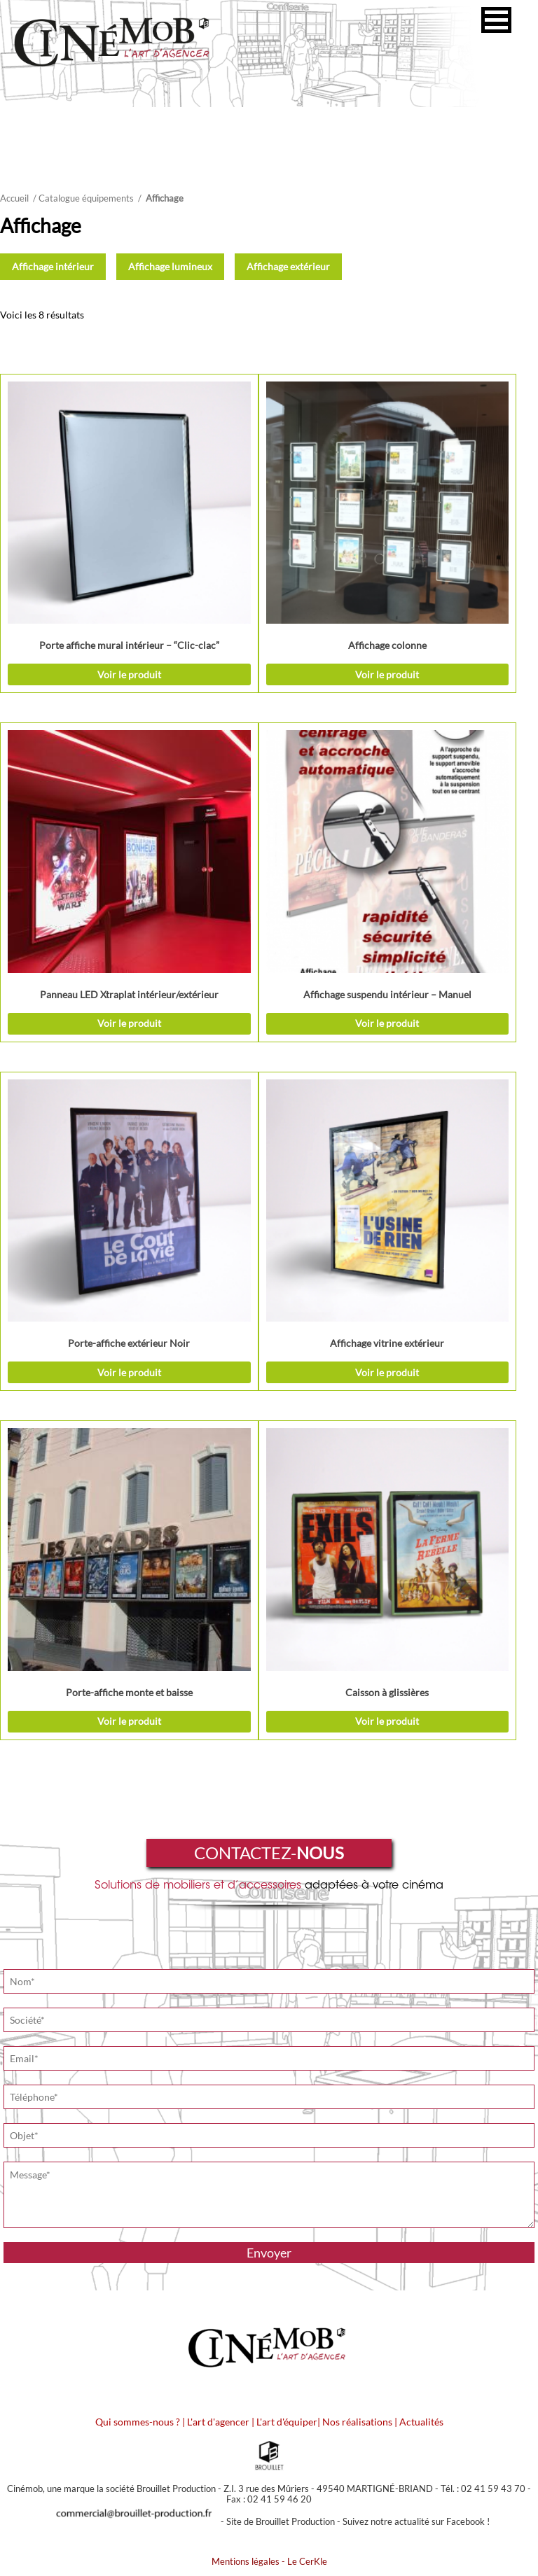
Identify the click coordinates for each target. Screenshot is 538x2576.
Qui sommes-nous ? (137, 2422)
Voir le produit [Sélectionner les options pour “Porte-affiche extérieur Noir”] (129, 1372)
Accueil (14, 198)
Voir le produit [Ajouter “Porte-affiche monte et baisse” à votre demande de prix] (129, 1721)
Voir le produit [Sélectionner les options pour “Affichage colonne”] (387, 674)
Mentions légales (246, 2561)
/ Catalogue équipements (83, 198)
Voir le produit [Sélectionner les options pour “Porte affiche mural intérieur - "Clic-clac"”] (129, 674)
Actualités (421, 2422)
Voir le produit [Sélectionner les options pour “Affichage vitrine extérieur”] (387, 1372)
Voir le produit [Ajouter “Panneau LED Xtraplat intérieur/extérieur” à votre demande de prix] (129, 1023)
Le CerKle (307, 2561)
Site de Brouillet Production (280, 2521)
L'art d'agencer (219, 2422)
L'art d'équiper (286, 2422)
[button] (496, 20)
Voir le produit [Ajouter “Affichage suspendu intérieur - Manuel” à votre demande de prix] (387, 1023)
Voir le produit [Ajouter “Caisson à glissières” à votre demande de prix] (387, 1721)
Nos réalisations (357, 2422)
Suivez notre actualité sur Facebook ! (416, 2521)
